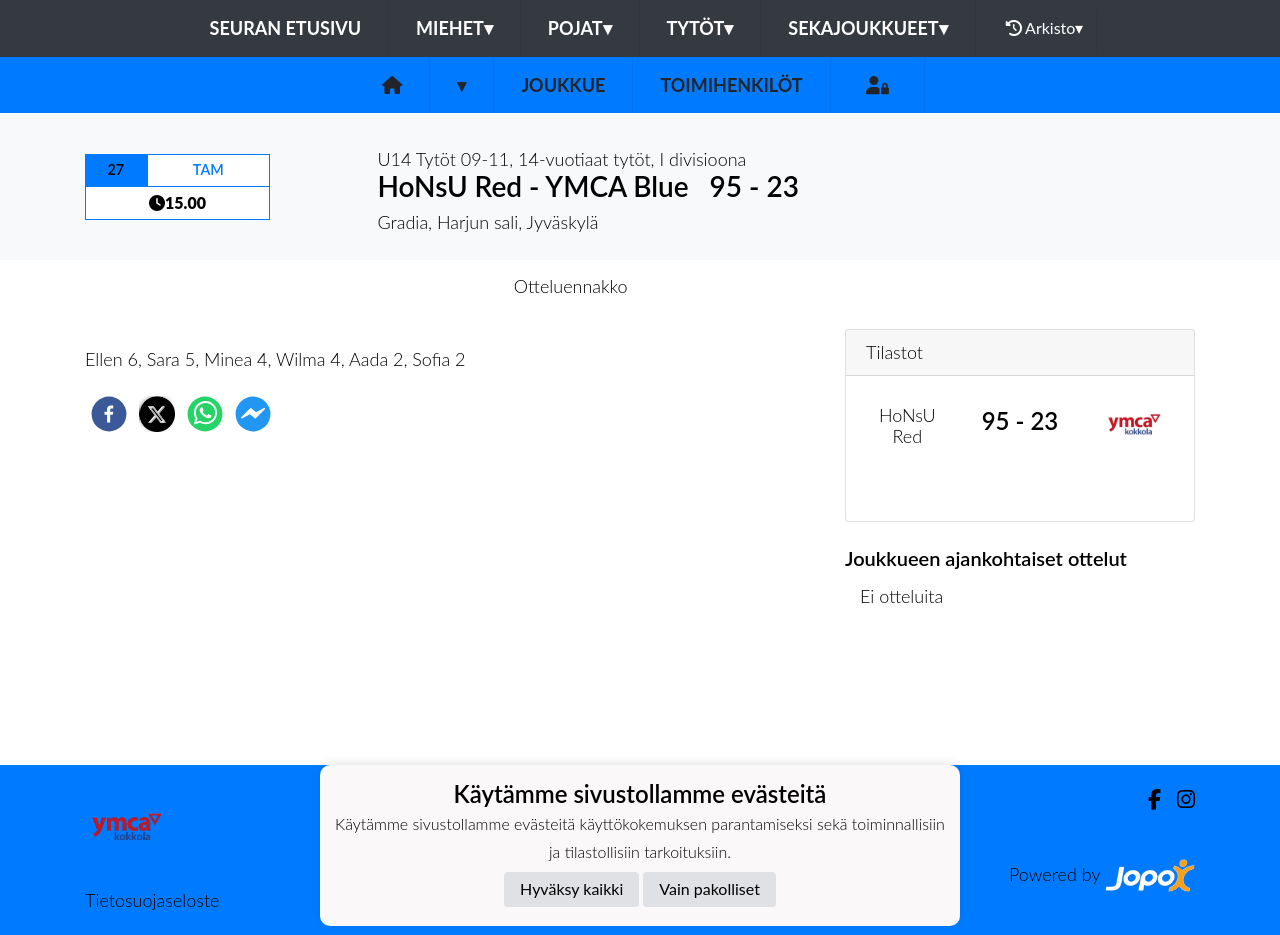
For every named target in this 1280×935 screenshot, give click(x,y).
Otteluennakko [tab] (571, 286)
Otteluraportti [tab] (713, 286)
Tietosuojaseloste (152, 900)
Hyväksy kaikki (571, 888)
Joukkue (563, 85)
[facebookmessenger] (253, 414)
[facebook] (109, 414)
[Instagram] (1178, 799)
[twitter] (157, 414)
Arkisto (1045, 28)
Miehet (454, 28)
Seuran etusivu (286, 28)
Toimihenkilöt (731, 85)
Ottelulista (909, 697)
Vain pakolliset (709, 888)
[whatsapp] (205, 414)
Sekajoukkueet (867, 28)
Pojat (580, 28)
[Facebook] (1146, 799)
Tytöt (700, 28)
